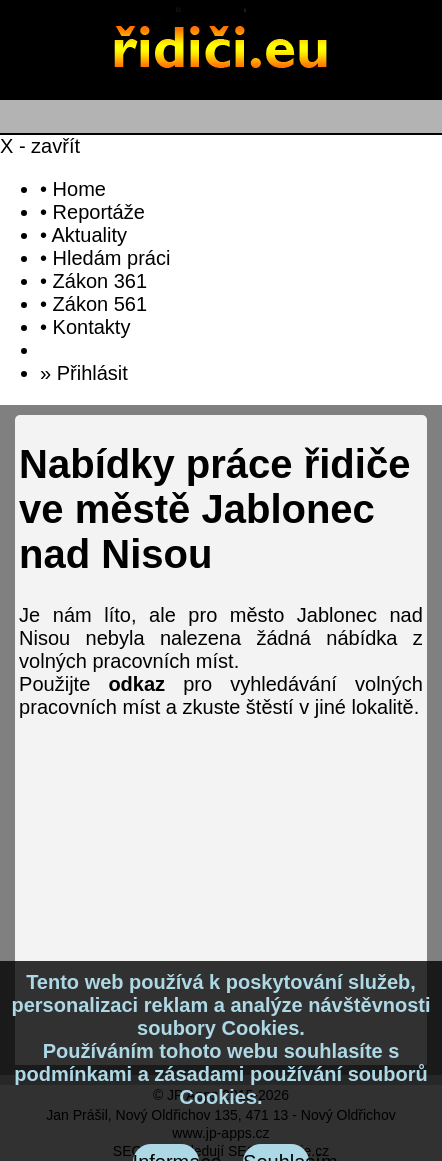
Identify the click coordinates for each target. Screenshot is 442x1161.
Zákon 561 (100, 304)
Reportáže (99, 212)
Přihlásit (92, 373)
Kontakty (92, 327)
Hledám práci (112, 258)
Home (79, 189)
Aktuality (89, 235)
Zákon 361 (100, 281)
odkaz (136, 684)
